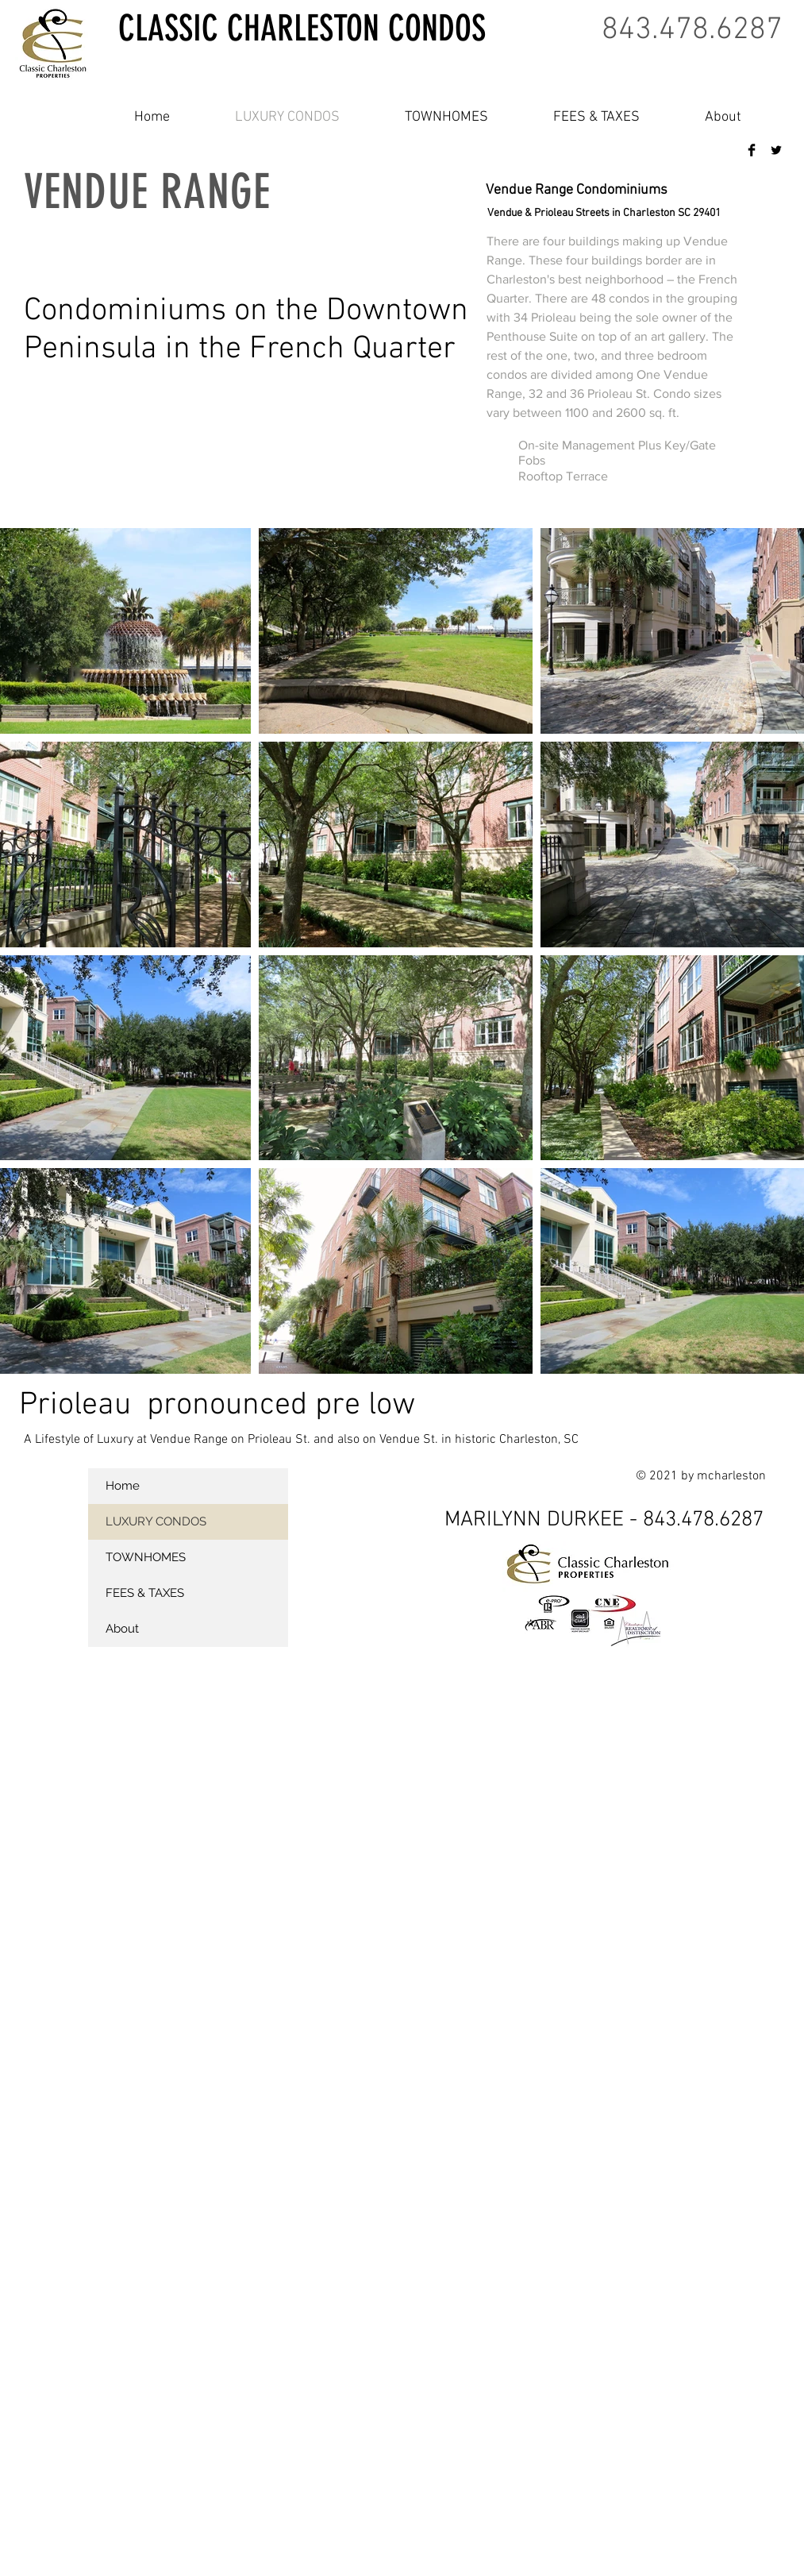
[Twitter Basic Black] (776, 150)
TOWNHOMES (146, 1557)
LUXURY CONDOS (156, 1521)
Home (123, 1486)
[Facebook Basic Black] (751, 150)
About (122, 1629)
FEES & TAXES (145, 1593)
